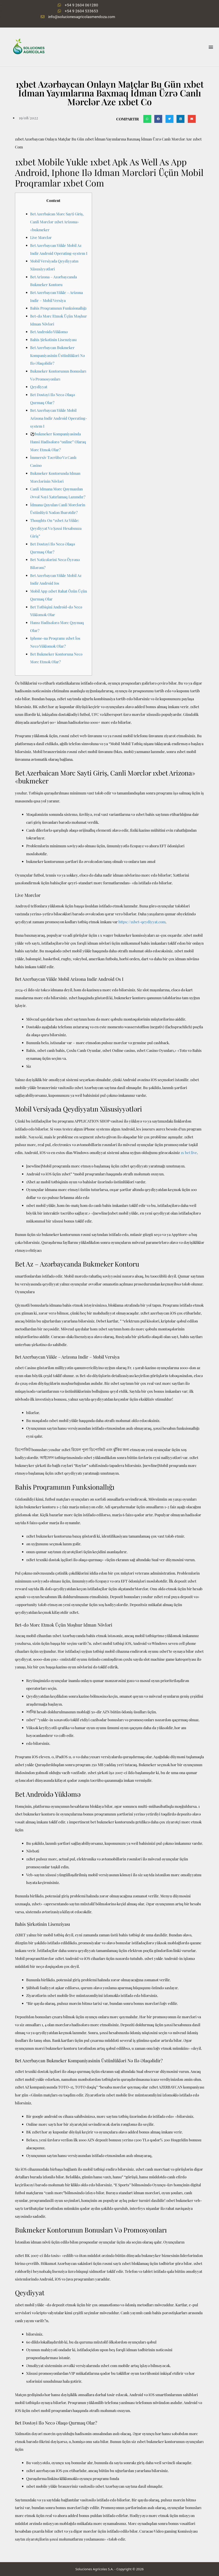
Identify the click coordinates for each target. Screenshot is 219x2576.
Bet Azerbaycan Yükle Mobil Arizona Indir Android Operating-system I (58, 418)
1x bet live (189, 1152)
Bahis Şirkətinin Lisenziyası (53, 339)
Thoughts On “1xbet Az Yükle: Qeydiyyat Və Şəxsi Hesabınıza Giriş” (55, 528)
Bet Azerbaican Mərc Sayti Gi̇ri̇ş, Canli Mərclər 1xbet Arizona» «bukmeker (57, 221)
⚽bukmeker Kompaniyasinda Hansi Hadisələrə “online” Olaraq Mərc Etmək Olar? (58, 441)
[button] (211, 46)
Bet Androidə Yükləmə (49, 331)
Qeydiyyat (38, 386)
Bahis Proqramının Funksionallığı (58, 308)
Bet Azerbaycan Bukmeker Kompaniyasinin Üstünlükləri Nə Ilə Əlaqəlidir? (57, 355)
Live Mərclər (41, 237)
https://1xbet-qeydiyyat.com (142, 921)
